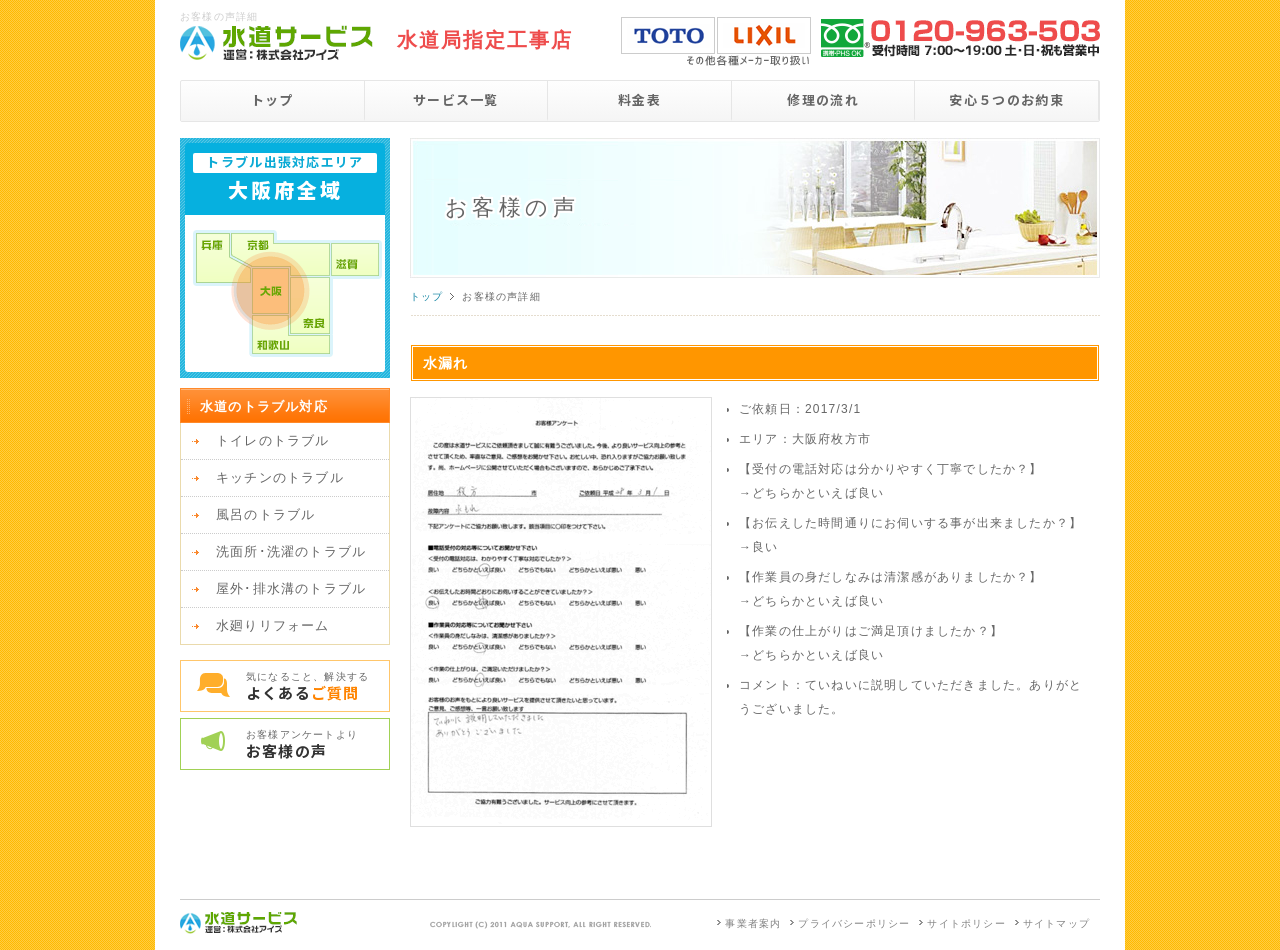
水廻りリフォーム (273, 625)
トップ (272, 99)
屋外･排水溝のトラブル (291, 588)
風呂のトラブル (265, 514)
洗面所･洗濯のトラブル (291, 551)
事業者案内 (753, 923)
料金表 (639, 99)
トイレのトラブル (273, 440)
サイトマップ (1056, 923)
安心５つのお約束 (1006, 99)
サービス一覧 (456, 99)
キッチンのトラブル (280, 477)
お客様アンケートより (317, 745)
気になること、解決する (317, 687)
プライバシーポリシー (854, 923)
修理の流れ (823, 99)
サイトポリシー (966, 923)
